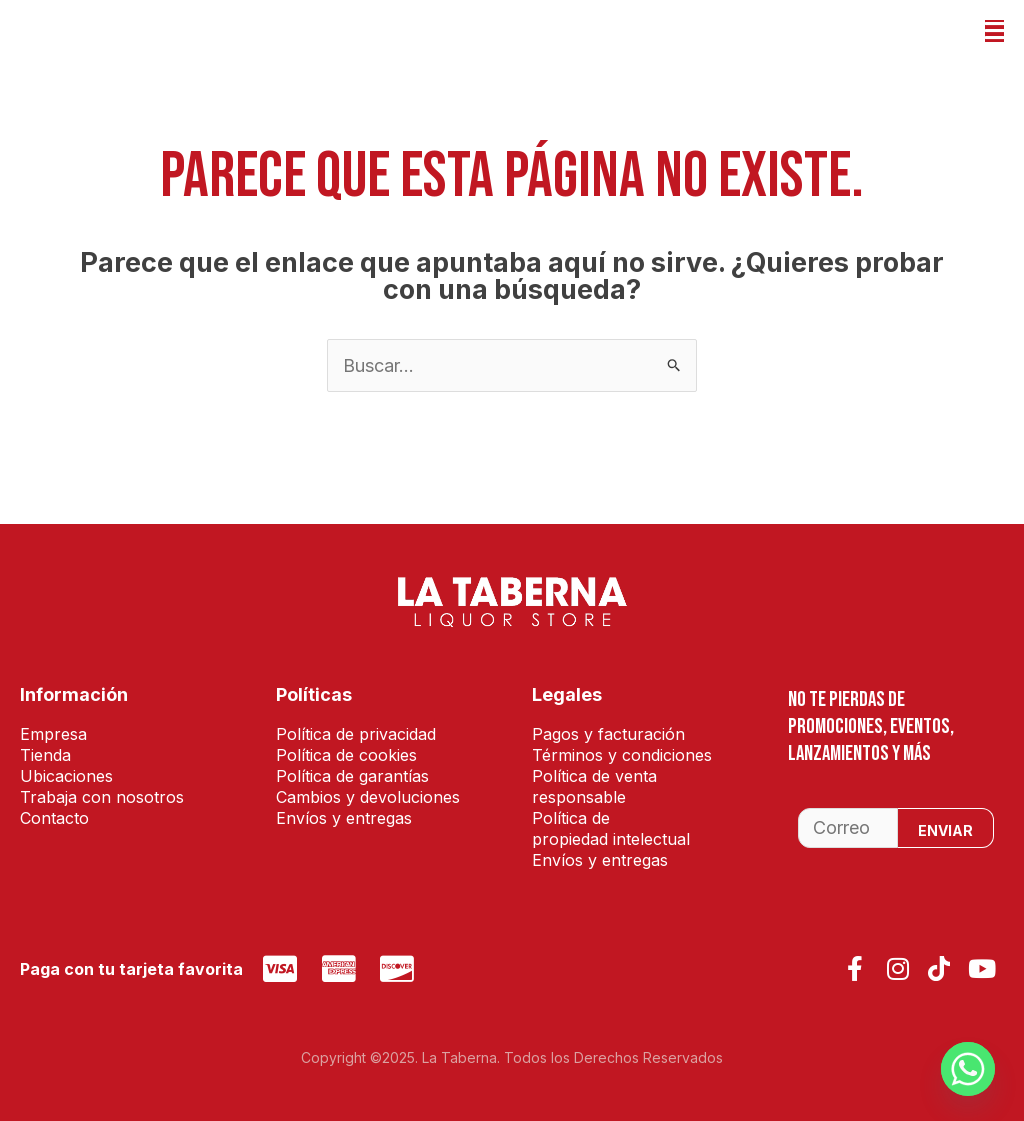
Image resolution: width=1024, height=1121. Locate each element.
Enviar (945, 830)
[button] (994, 31)
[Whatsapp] (968, 1069)
